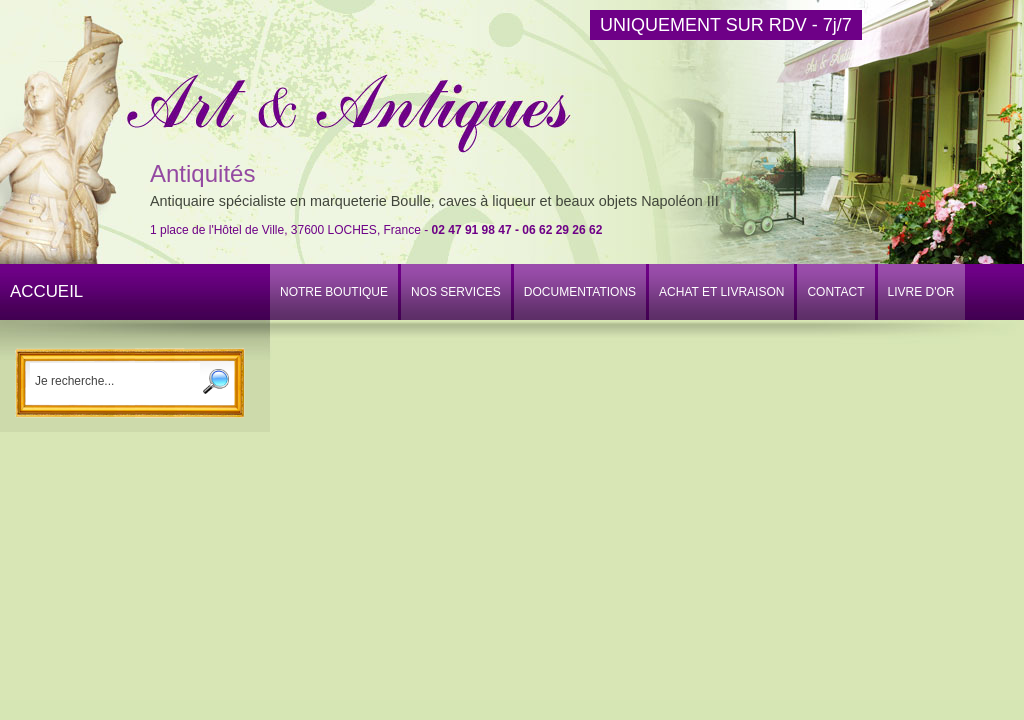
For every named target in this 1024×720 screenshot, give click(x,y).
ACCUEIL (46, 291)
